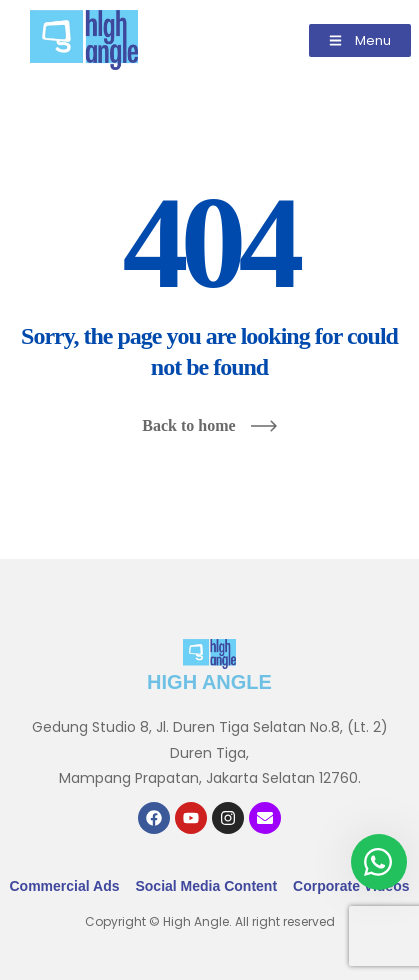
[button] (360, 40)
